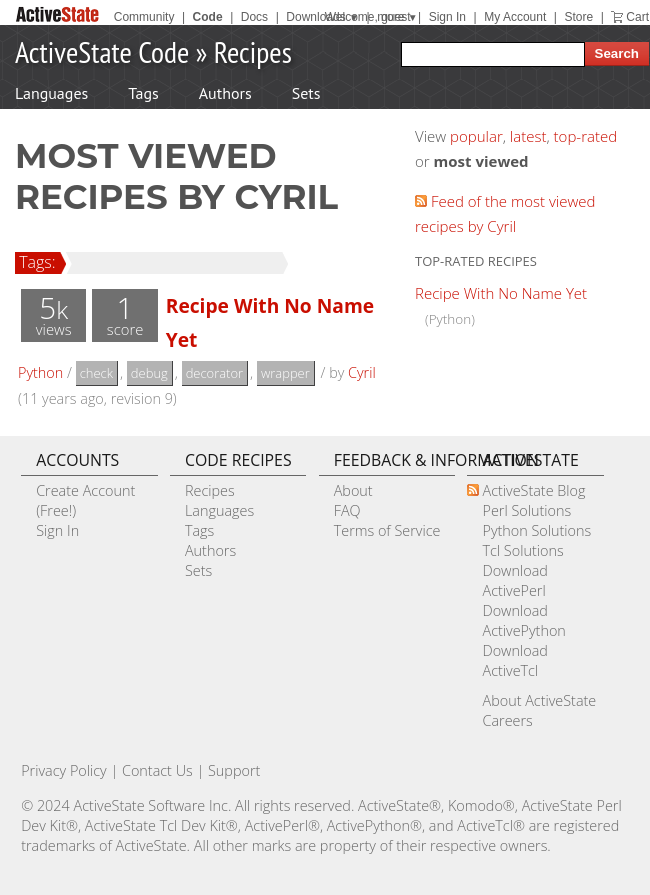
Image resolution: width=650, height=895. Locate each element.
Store (578, 17)
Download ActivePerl (514, 580)
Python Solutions (536, 530)
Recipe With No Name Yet (501, 293)
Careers (507, 720)
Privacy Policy (64, 770)
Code (208, 17)
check (96, 373)
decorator (214, 373)
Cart (637, 17)
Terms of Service (387, 530)
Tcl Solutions (522, 550)
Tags (143, 93)
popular (476, 136)
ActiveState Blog (533, 490)
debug (149, 373)
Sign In (447, 17)
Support (234, 770)
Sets (306, 93)
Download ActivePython (523, 620)
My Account (515, 17)
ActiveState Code (102, 51)
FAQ (347, 510)
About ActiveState (539, 700)
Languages (51, 93)
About (353, 490)
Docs (254, 17)
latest (528, 136)
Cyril (362, 372)
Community (144, 17)
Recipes (253, 51)
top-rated (586, 136)
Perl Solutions (526, 510)
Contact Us (157, 770)
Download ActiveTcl (514, 660)
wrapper (285, 373)
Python (40, 372)
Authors (225, 93)
